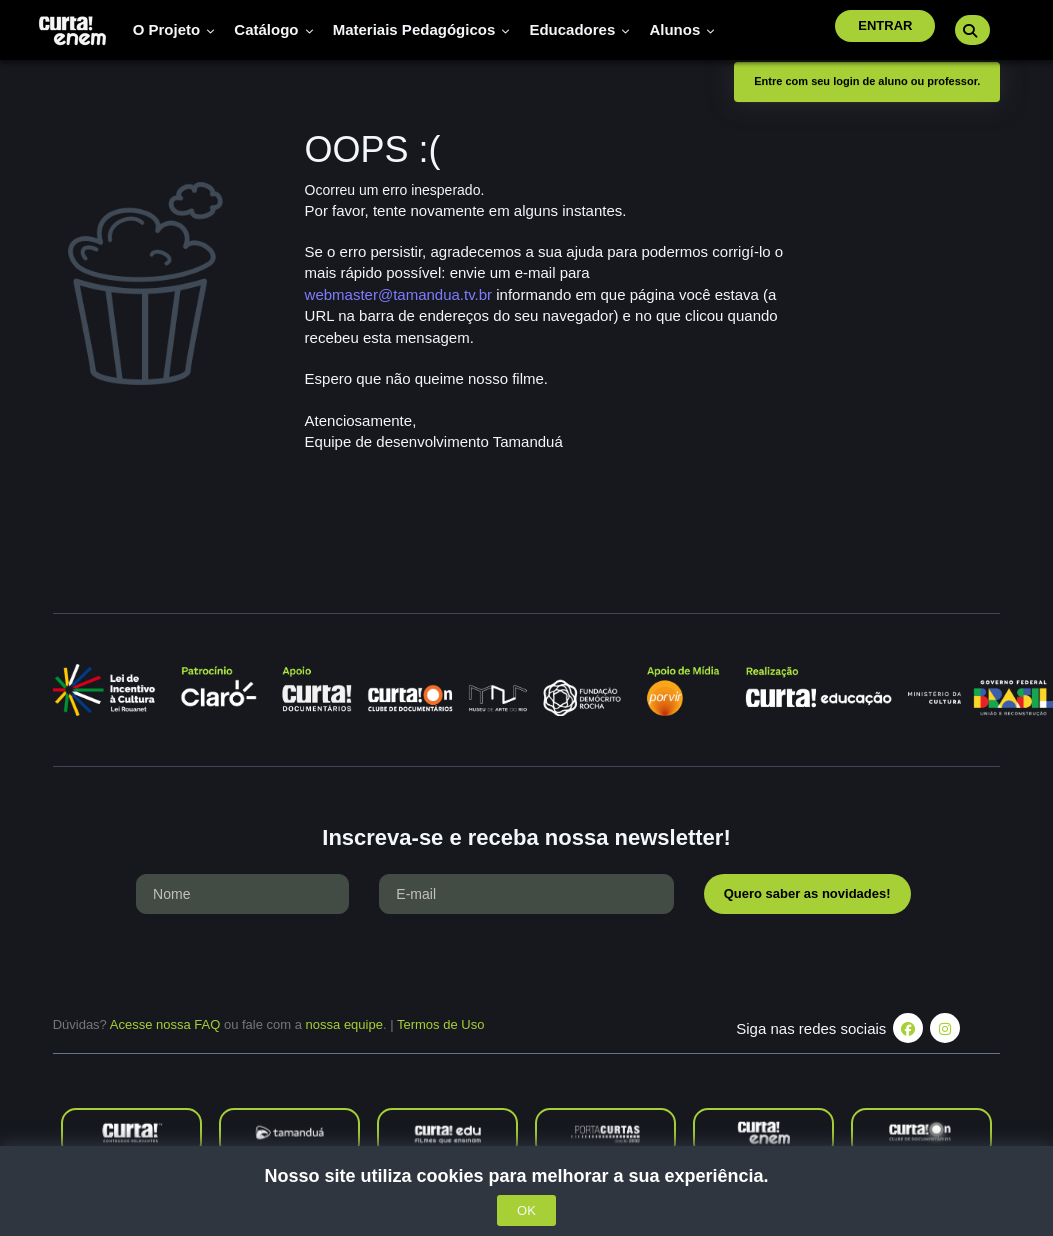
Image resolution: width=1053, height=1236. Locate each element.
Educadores (579, 29)
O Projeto (174, 29)
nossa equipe (344, 1024)
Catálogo (273, 29)
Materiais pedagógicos (422, 29)
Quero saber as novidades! (807, 893)
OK (526, 1210)
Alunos (682, 29)
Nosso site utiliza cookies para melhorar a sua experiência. (526, 1176)
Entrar (885, 25)
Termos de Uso (440, 1024)
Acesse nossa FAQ (165, 1024)
